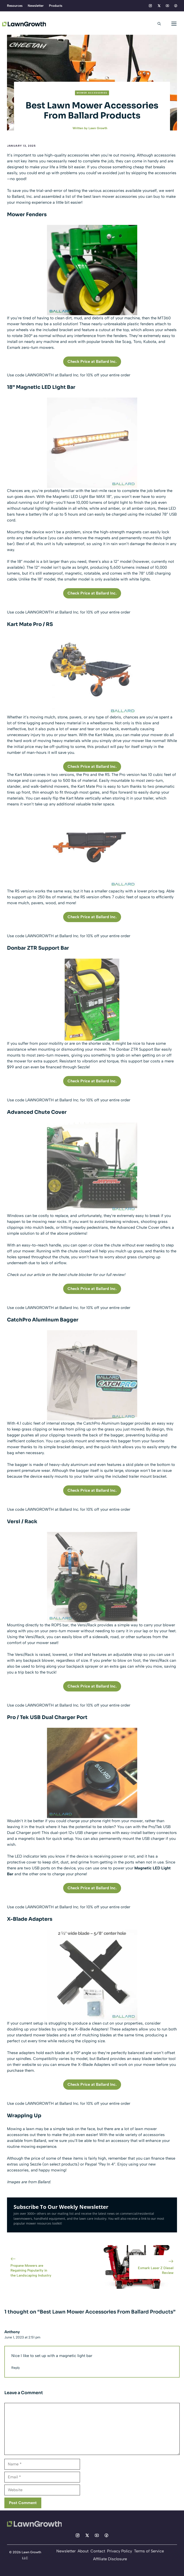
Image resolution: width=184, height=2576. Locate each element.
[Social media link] (150, 5)
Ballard (40, 2140)
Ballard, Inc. (22, 196)
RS (107, 774)
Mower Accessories (92, 92)
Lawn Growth (98, 128)
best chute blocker (75, 1274)
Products (55, 6)
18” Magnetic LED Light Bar (41, 387)
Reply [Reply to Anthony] (15, 2368)
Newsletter (36, 6)
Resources (15, 6)
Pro (86, 774)
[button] (159, 23)
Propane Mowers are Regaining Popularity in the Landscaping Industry (30, 2270)
